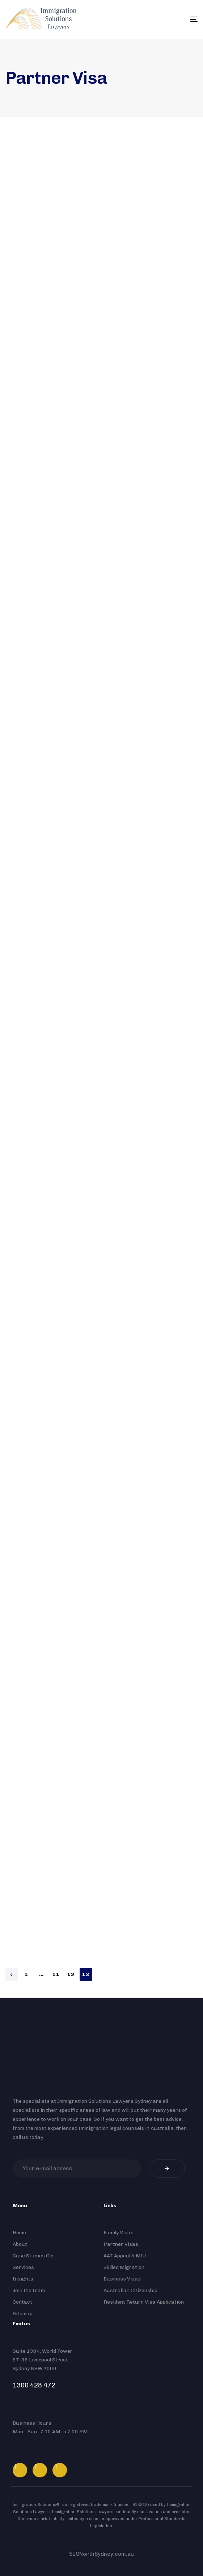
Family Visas (118, 2233)
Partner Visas (120, 2244)
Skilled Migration (123, 2267)
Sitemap (23, 2313)
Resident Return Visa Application (143, 2302)
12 (71, 1974)
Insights (23, 2279)
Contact (22, 2302)
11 (56, 1974)
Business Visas (122, 2279)
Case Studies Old (33, 2256)
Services (23, 2267)
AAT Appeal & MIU (124, 2256)
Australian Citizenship (130, 2290)
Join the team (29, 2290)
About (20, 2244)
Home (19, 2233)
